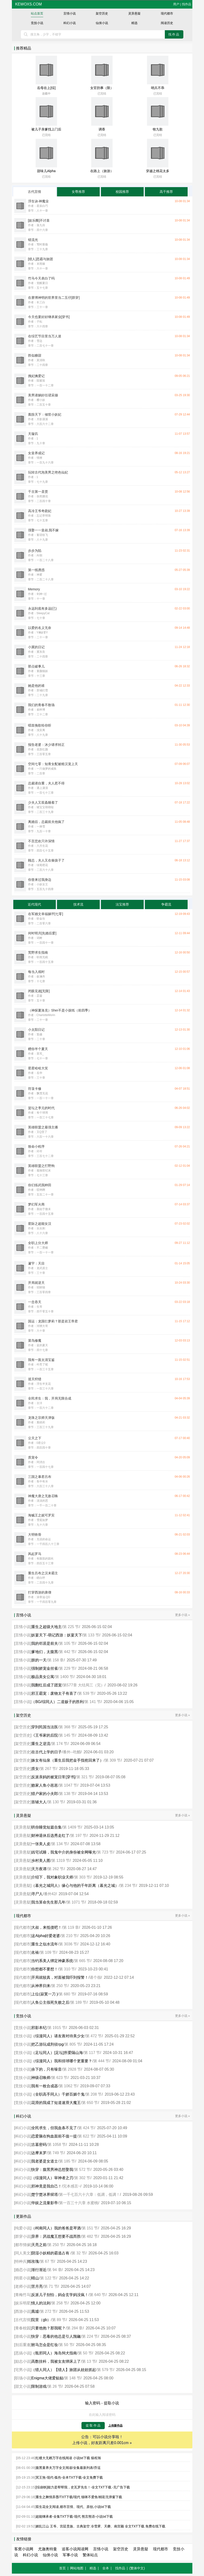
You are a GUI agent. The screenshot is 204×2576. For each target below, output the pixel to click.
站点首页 (37, 13)
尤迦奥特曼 (47, 2549)
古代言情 (22, 2320)
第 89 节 (59, 2320)
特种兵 (21, 2261)
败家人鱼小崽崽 (44, 1785)
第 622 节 (86, 2136)
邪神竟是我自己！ (46, 2186)
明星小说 (22, 2278)
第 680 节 (67, 1994)
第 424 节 (86, 2128)
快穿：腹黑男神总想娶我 (52, 2169)
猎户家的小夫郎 (44, 1794)
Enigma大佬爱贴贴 (47, 2378)
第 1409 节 (72, 1827)
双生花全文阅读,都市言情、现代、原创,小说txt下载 (73, 2507)
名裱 (35, 1952)
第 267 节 (48, 1769)
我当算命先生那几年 (48, 1902)
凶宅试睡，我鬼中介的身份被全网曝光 (63, 1852)
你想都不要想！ (44, 1969)
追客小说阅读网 (75, 2549)
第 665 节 (82, 1961)
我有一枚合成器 (44, 2086)
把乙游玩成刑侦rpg (47, 2044)
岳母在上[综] (46, 88)
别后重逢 (22, 2345)
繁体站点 (90, 2555)
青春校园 (22, 2328)
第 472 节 (94, 2036)
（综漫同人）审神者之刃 (52, 2178)
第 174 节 (60, 1744)
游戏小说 (22, 2336)
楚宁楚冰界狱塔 (44, 2194)
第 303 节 (82, 1877)
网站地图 (76, 2568)
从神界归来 (40, 1986)
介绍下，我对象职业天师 (52, 1877)
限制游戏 (39, 2386)
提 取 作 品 (93, 2425)
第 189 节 (79, 2002)
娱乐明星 (22, 2303)
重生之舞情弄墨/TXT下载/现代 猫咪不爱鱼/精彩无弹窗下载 (79, 2497)
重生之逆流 (40, 1744)
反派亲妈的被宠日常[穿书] (53, 1777)
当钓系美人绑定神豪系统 (52, 1961)
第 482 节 (90, 2236)
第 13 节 (89, 2361)
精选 (134, 23)
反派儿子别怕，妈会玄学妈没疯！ (59, 2295)
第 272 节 (48, 2311)
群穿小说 (22, 2236)
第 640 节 (98, 2295)
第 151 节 (90, 2228)
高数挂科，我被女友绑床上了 (56, 2361)
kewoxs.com (28, 4)
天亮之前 (39, 2245)
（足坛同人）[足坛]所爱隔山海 (57, 2053)
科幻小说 (69, 23)
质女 (35, 1769)
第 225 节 (71, 1627)
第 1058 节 (57, 2145)
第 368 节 (67, 1727)
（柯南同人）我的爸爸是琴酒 (56, 2228)
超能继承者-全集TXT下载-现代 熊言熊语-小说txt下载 (74, 2516)
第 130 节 (56, 1802)
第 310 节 (67, 1969)
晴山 (35, 2278)
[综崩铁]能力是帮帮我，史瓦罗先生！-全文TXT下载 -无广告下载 (83, 2487)
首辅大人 (39, 1802)
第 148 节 (72, 2378)
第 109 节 (48, 1952)
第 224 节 (90, 2336)
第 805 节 (73, 2044)
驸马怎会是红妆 (44, 2345)
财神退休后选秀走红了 (50, 1836)
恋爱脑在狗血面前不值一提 (54, 2136)
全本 (105, 2568)
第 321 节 (84, 1777)
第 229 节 (67, 1668)
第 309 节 (113, 1760)
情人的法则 (40, 2303)
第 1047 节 (68, 1785)
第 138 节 (67, 1794)
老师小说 (22, 2286)
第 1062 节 (68, 2086)
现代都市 (167, 13)
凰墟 (35, 2311)
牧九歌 (158, 129)
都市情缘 (22, 2245)
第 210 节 (69, 1936)
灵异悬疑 (134, 13)
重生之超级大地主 (46, 1627)
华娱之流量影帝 (44, 2203)
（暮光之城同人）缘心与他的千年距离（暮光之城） (75, 1885)
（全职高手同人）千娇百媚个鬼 (58, 2094)
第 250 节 (60, 1986)
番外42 (50, 1894)
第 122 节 (48, 2278)
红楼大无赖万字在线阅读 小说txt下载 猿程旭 (68, 2458)
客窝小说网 (23, 2549)
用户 (176, 4)
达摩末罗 (39, 2153)
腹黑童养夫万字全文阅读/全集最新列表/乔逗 (68, 2468)
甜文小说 (22, 2386)
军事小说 (70, 2555)
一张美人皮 (40, 1844)
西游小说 (22, 2311)
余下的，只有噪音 (46, 2069)
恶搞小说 (22, 2353)
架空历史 (102, 13)
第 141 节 (93, 1702)
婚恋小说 (22, 2270)
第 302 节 (82, 2178)
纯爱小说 (22, 2228)
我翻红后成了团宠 (46, 1685)
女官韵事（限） (102, 88)
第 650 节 (90, 2103)
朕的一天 (39, 1660)
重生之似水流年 (44, 1944)
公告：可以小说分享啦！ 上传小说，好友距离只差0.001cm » (102, 2440)
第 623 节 (60, 2078)
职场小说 (22, 2378)
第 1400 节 (64, 1677)
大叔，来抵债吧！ (46, 1927)
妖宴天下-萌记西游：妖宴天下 (56, 1635)
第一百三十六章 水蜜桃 (78, 2203)
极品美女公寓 (42, 1677)
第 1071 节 (76, 1902)
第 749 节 (56, 2153)
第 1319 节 (61, 1861)
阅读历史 (167, 23)
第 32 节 (78, 2253)
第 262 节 (56, 1869)
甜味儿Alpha (46, 171)
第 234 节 (128, 1885)
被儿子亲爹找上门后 (46, 129)
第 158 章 (56, 1660)
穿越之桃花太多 (157, 171)
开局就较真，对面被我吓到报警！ (59, 1977)
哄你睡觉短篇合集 (46, 1827)
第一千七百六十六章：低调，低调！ (89, 2194)
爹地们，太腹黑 (44, 1652)
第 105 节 (67, 1643)
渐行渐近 (39, 2270)
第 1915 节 (57, 2028)
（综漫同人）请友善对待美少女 (58, 2036)
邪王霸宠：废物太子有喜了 (54, 1693)
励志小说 (22, 2361)
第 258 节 (60, 2303)
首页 (62, 2568)
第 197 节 (79, 1836)
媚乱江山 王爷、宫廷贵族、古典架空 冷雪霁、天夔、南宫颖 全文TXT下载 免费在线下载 (100, 2526)
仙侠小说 (102, 23)
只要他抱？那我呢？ (48, 2328)
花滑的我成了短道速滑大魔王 (56, 2103)
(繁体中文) (137, 2568)
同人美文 (22, 2253)
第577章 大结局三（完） (83, 1685)
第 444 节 (101, 2061)
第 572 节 (82, 2169)
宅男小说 (22, 2370)
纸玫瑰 (33, 2261)
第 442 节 (67, 1652)
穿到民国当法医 (44, 1727)
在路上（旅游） (102, 171)
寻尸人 (37, 1894)
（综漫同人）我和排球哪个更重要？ (61, 2061)
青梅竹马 (22, 2295)
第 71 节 (51, 2286)
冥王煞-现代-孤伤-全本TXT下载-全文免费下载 (69, 2477)
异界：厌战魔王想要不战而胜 (56, 2236)
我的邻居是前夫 (44, 1643)
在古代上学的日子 (46, 1752)
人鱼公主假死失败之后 (50, 2002)
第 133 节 (91, 1635)
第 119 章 (71, 1927)
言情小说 (69, 13)
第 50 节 (66, 2345)
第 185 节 (67, 2161)
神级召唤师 (40, 2078)
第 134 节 (60, 1844)
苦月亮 (37, 2286)
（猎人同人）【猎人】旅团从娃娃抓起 (63, 2370)
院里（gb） (41, 2320)
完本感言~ (71, 2186)
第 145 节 (67, 1735)
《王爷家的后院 (44, 1735)
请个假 (95, 1977)
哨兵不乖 (157, 88)
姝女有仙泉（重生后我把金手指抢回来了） (67, 1760)
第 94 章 (55, 2270)
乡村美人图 (40, 1861)
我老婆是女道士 (44, 2161)
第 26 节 (55, 2386)
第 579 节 (105, 2370)
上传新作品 (115, 2425)
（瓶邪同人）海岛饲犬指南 (54, 2353)
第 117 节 (92, 2053)
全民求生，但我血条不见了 (54, 2128)
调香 (102, 129)
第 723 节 (105, 1852)
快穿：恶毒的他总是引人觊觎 (56, 2336)
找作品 (186, 4)
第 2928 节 (72, 2069)
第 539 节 (86, 1693)
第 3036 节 (68, 1944)
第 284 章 (75, 2328)
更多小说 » (182, 1615)
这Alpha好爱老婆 (45, 1936)
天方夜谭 (39, 1869)
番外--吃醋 (72, 1752)
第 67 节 (47, 2261)
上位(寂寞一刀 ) (44, 1994)
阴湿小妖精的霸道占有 (50, 2253)
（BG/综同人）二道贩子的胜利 (57, 1702)
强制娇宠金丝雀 (44, 1668)
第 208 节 (94, 2094)
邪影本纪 (39, 2028)
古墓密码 (39, 2145)
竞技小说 (37, 23)
